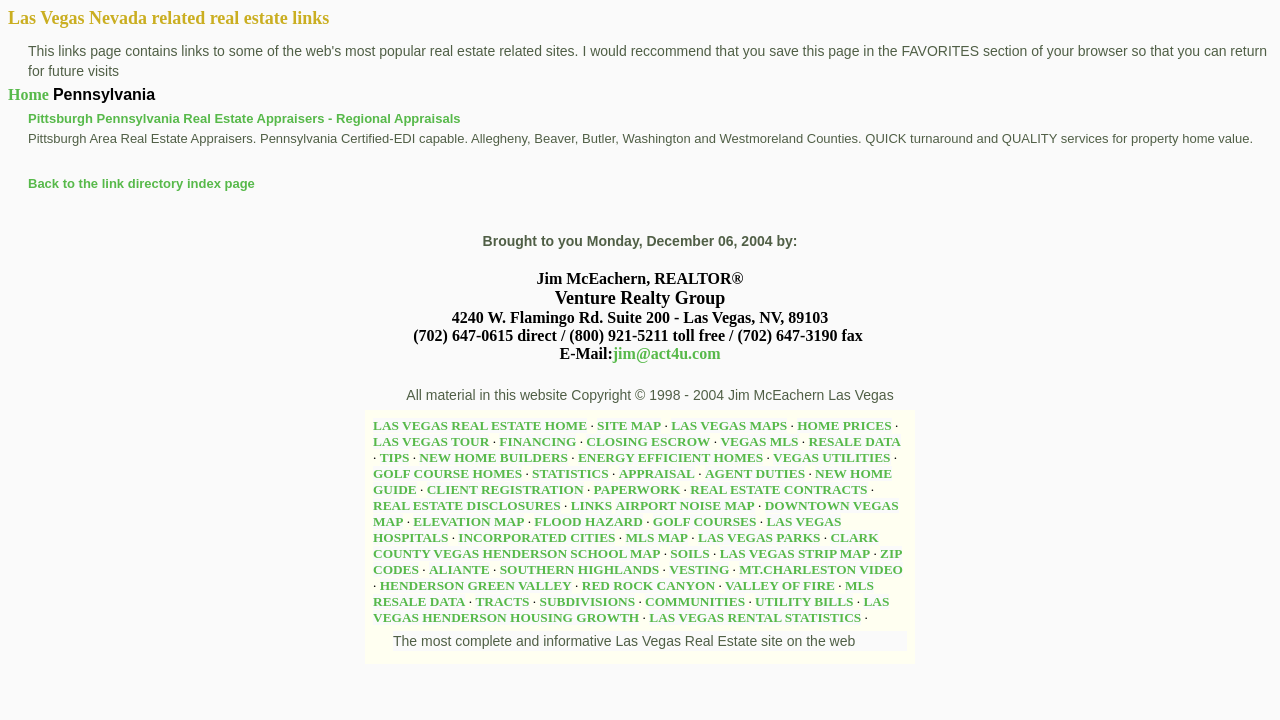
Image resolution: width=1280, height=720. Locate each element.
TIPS (395, 457)
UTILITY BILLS (804, 601)
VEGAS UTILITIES (831, 457)
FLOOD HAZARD (588, 521)
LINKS (591, 505)
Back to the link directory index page (141, 183)
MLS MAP (656, 537)
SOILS (689, 553)
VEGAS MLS (759, 441)
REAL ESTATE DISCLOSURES (467, 505)
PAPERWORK (637, 489)
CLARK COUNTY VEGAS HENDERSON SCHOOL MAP (626, 545)
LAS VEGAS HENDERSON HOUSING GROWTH (631, 609)
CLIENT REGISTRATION (505, 489)
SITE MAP (629, 425)
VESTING (699, 569)
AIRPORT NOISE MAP (684, 505)
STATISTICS (570, 473)
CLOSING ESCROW (648, 441)
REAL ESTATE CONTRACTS (778, 489)
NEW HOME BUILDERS (493, 457)
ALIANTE (459, 569)
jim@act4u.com (667, 353)
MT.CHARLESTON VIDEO (821, 569)
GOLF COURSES (705, 521)
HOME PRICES (844, 425)
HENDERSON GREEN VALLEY (476, 585)
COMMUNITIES (695, 601)
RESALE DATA (855, 441)
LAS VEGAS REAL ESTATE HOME (480, 425)
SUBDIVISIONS (588, 601)
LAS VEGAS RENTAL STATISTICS (755, 617)
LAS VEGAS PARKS (759, 537)
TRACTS (502, 601)
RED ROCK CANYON (648, 585)
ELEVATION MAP (468, 521)
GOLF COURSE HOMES (447, 473)
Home (28, 94)
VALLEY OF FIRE (780, 585)
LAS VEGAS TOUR (431, 441)
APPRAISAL (657, 473)
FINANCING (537, 441)
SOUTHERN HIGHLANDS (580, 569)
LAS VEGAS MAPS (729, 425)
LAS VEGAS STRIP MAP (795, 553)
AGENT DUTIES (755, 473)
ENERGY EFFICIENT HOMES (670, 457)
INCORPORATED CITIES (536, 537)
